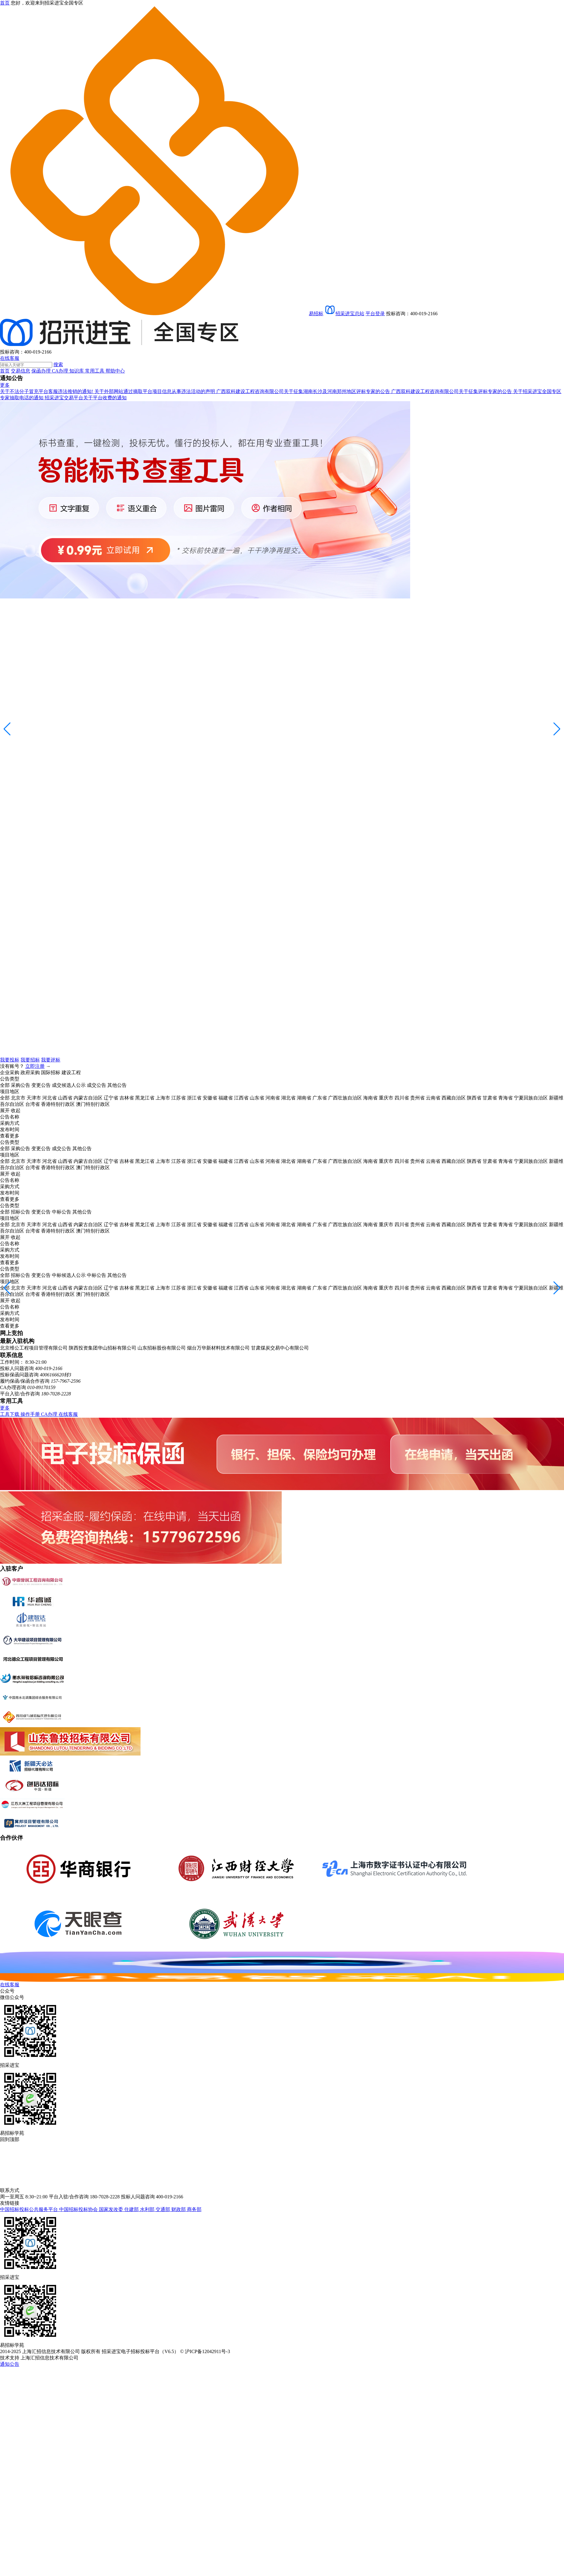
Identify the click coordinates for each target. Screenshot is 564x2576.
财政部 (179, 2209)
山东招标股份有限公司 (162, 1347)
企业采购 (9, 1072)
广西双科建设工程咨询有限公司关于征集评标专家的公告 (452, 391)
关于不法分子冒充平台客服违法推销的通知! (47, 391)
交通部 (163, 2209)
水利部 (148, 2209)
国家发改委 (111, 2209)
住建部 (132, 2209)
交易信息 (20, 370)
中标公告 (61, 1211)
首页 (5, 370)
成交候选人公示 (69, 1085)
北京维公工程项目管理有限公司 (34, 1347)
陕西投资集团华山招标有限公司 (102, 1347)
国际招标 (50, 1072)
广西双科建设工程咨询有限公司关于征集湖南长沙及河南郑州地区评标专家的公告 (303, 391)
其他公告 (117, 1085)
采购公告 (20, 1085)
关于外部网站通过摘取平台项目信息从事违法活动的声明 (155, 391)
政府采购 (30, 1072)
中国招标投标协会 (79, 2209)
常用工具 (95, 370)
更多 (5, 385)
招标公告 (20, 1211)
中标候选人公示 (69, 1275)
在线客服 (9, 358)
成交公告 (96, 1085)
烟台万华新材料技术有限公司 (218, 1347)
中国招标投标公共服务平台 (29, 2209)
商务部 (194, 2209)
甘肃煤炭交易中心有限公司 (280, 1347)
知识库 (77, 370)
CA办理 (60, 370)
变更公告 (41, 1085)
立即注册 (35, 1066)
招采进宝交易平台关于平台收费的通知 (86, 397)
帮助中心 (115, 370)
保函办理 (41, 370)
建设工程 (71, 1072)
